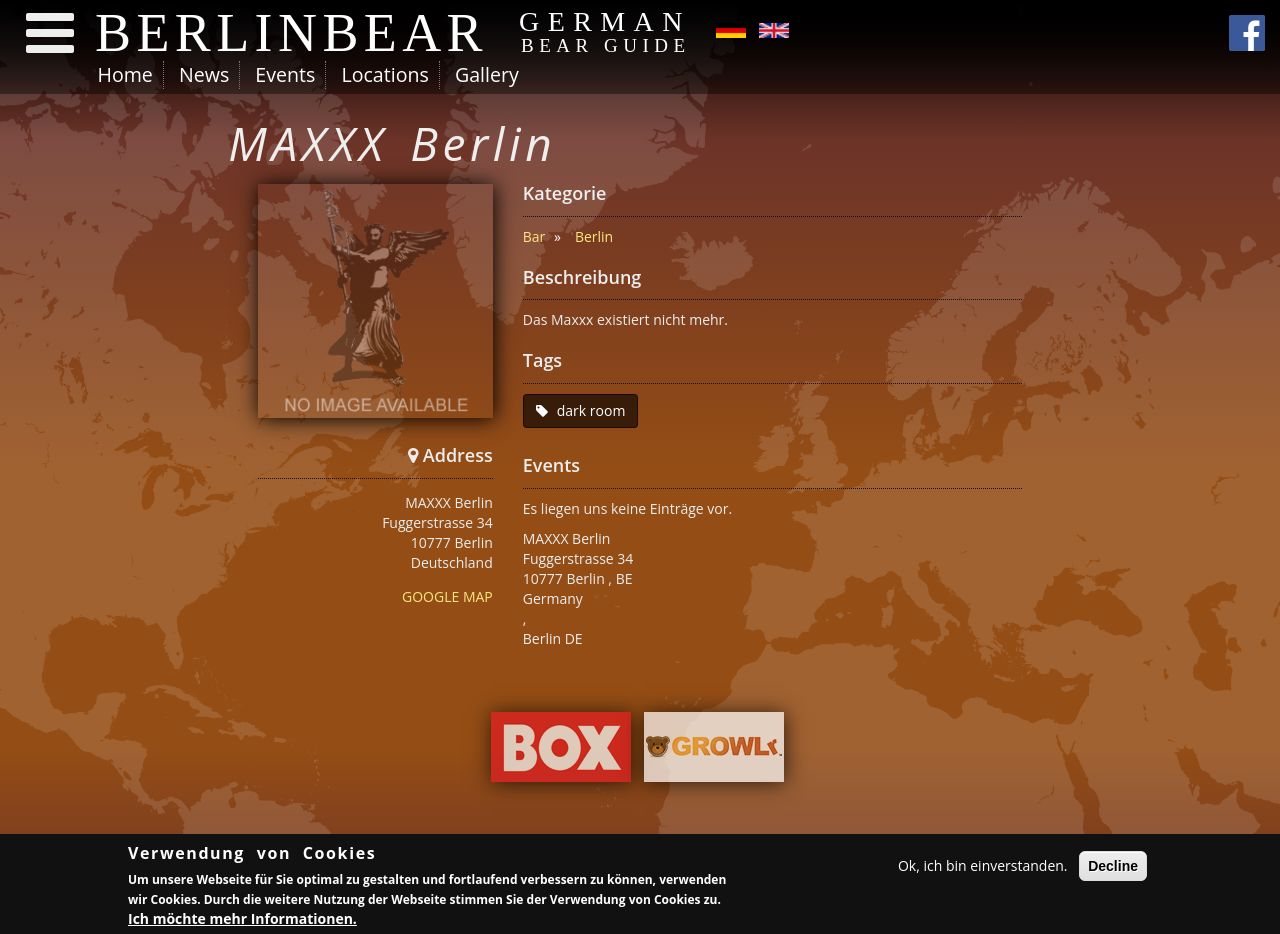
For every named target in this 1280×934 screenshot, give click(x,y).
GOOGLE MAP (447, 596)
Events (285, 74)
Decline (1113, 869)
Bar (534, 236)
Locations (384, 74)
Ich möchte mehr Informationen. (242, 921)
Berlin (594, 236)
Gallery (487, 74)
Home (125, 74)
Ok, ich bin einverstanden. (983, 868)
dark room (591, 410)
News (204, 74)
